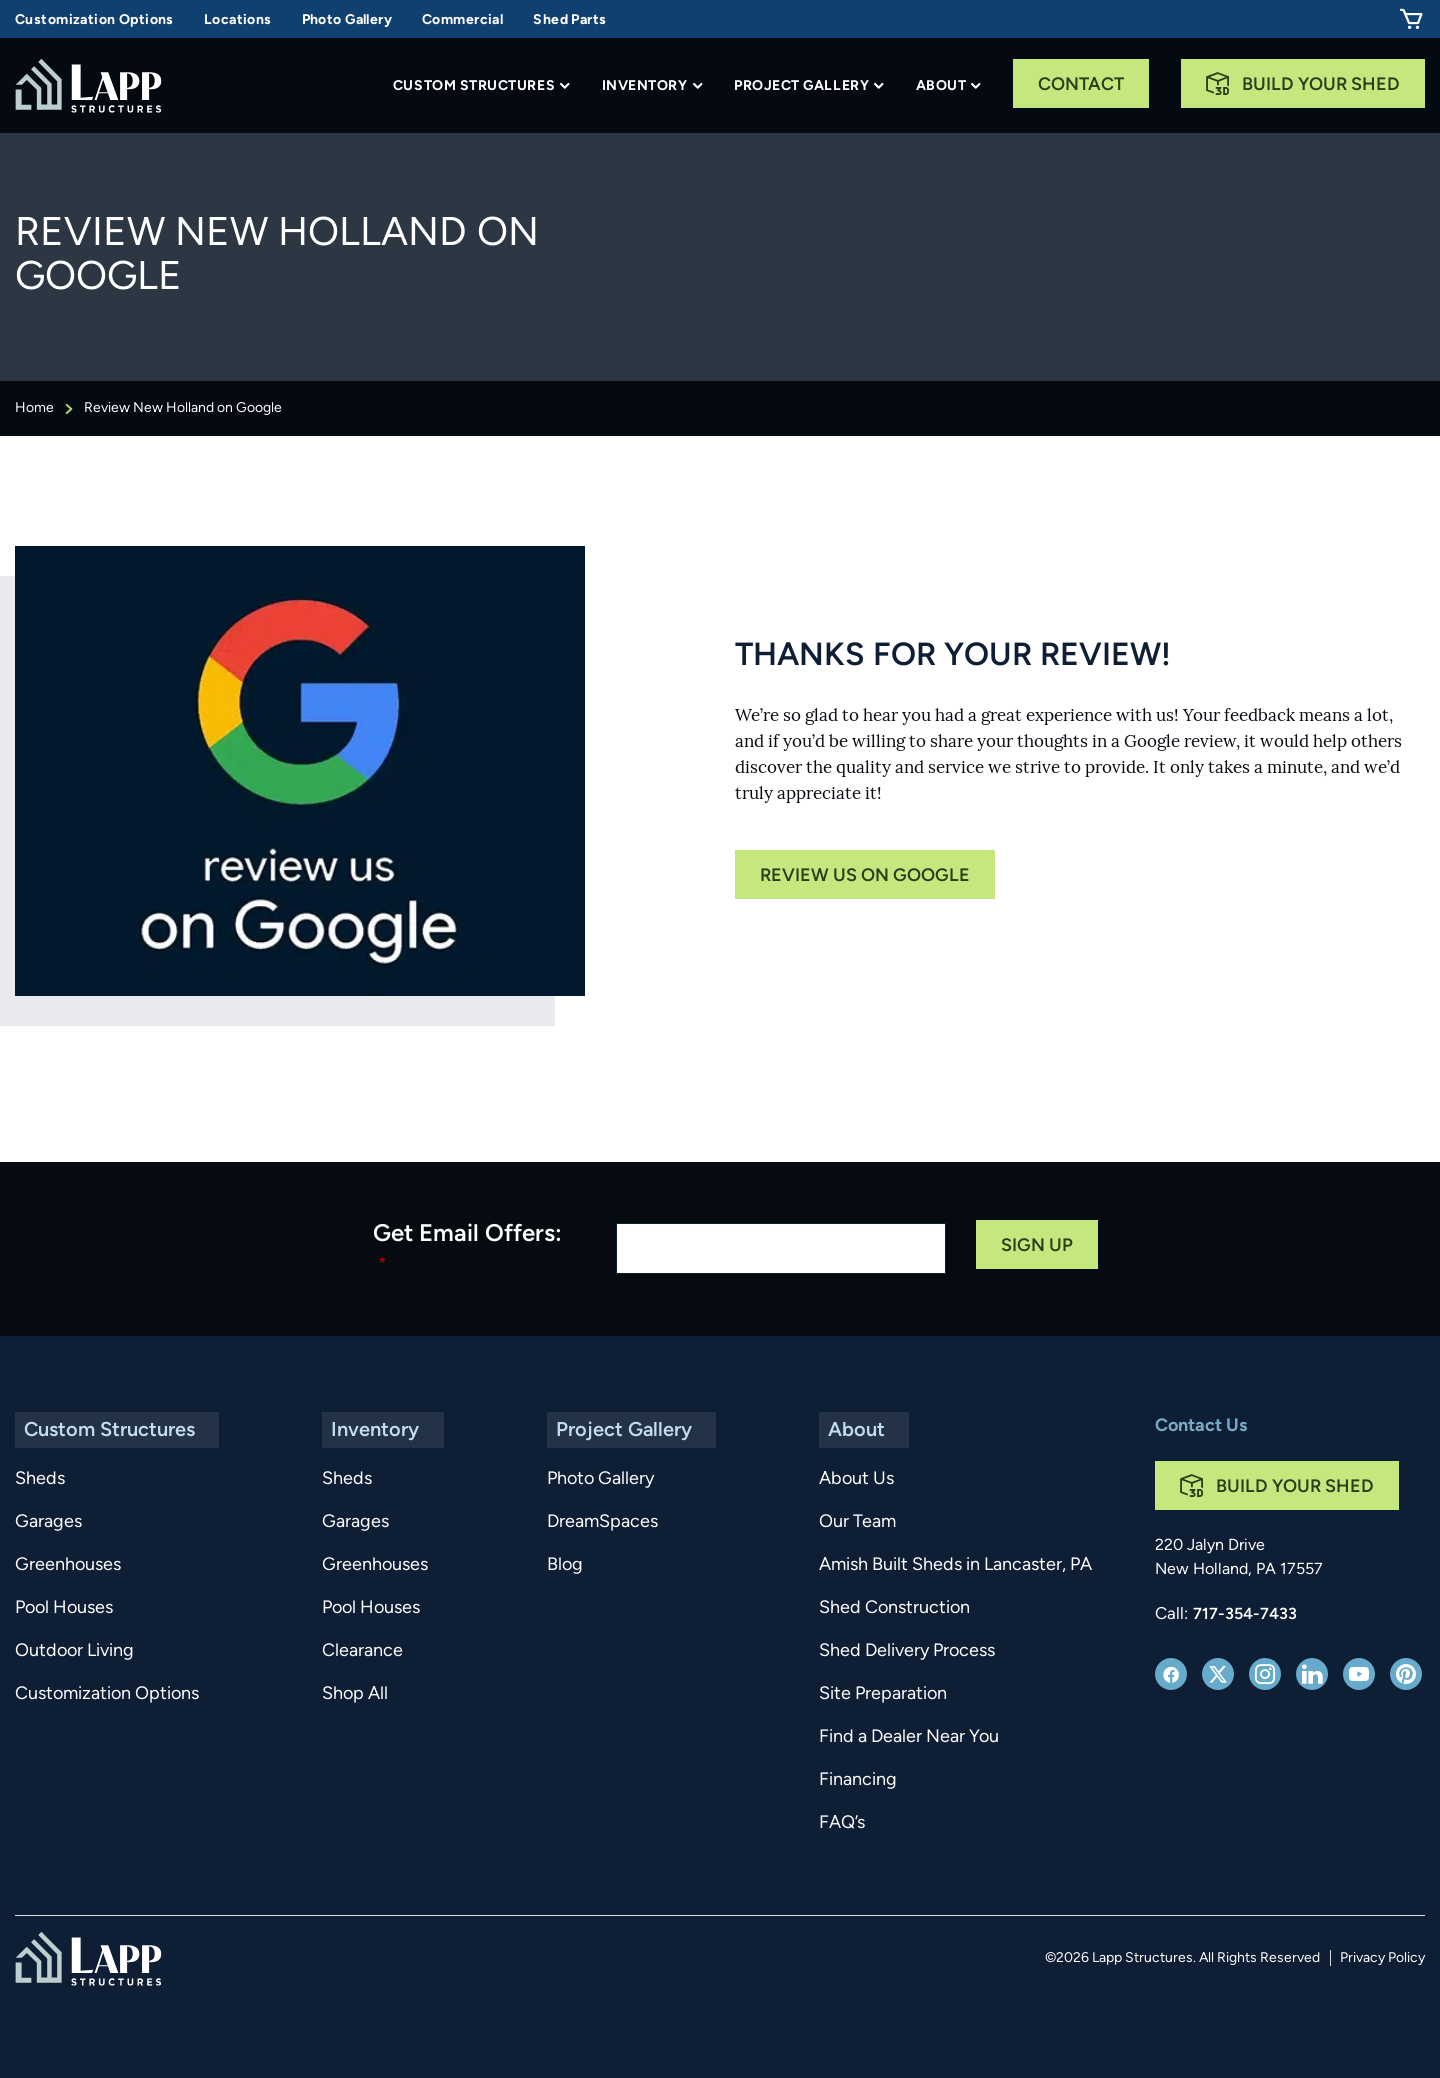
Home (34, 408)
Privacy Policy (1382, 1958)
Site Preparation (866, 1694)
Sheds (40, 1479)
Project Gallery (801, 86)
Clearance (359, 1651)
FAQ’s (825, 1823)
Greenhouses (68, 1565)
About (941, 86)
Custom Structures (474, 86)
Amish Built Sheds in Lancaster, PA (938, 1565)
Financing (841, 1780)
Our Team (840, 1522)
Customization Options (94, 20)
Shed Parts (569, 20)
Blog (564, 1565)
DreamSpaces (601, 1522)
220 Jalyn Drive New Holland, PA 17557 (1239, 1558)
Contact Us (1201, 1426)
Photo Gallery (347, 20)
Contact (1081, 85)
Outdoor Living (74, 1651)
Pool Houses (64, 1608)
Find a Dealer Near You (892, 1737)
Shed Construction (877, 1608)
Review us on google (865, 876)
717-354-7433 (1245, 1615)
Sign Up (1037, 1246)
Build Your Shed (1321, 85)
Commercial (462, 20)
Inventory (645, 86)
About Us (839, 1479)
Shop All (352, 1694)
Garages (48, 1522)
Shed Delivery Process (890, 1651)
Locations (238, 20)
